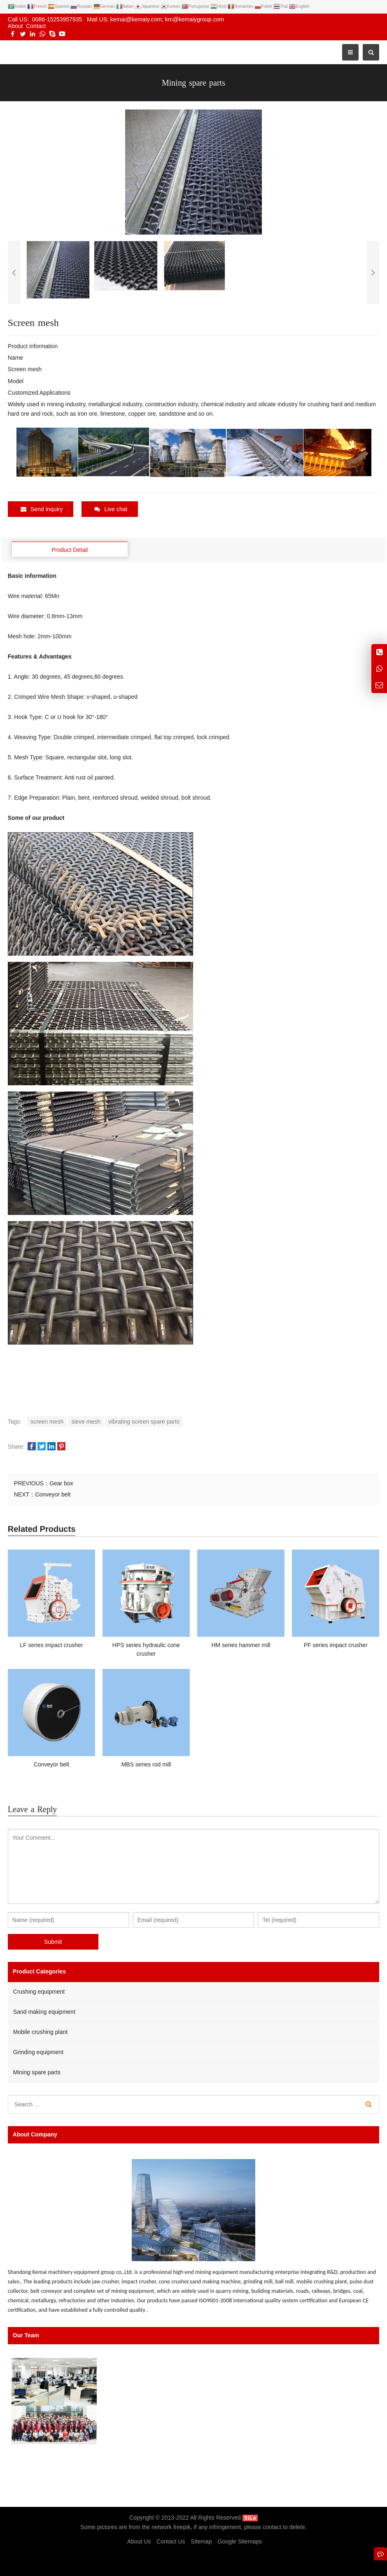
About (15, 26)
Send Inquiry (42, 509)
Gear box (61, 1483)
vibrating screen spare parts (144, 1421)
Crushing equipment (39, 1991)
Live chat (110, 509)
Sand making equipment (44, 2011)
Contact (36, 26)
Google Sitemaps (240, 2541)
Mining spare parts (37, 2072)
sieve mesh (85, 1421)
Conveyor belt (52, 1494)
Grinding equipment (38, 2052)
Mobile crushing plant (40, 2032)
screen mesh (46, 1421)
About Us (139, 2541)
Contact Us (170, 2541)
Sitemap (201, 2541)
